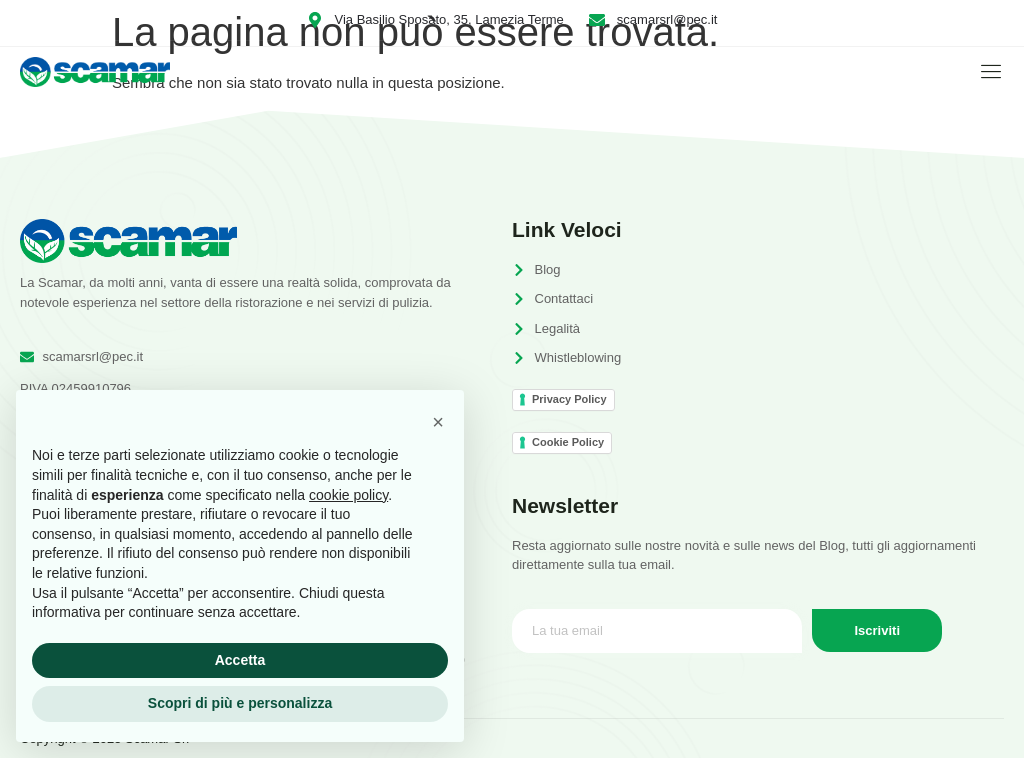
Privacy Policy (569, 399)
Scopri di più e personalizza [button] (240, 703)
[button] (438, 422)
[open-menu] (986, 71)
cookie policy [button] (348, 495)
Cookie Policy (568, 442)
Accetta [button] (240, 660)
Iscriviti (878, 630)
